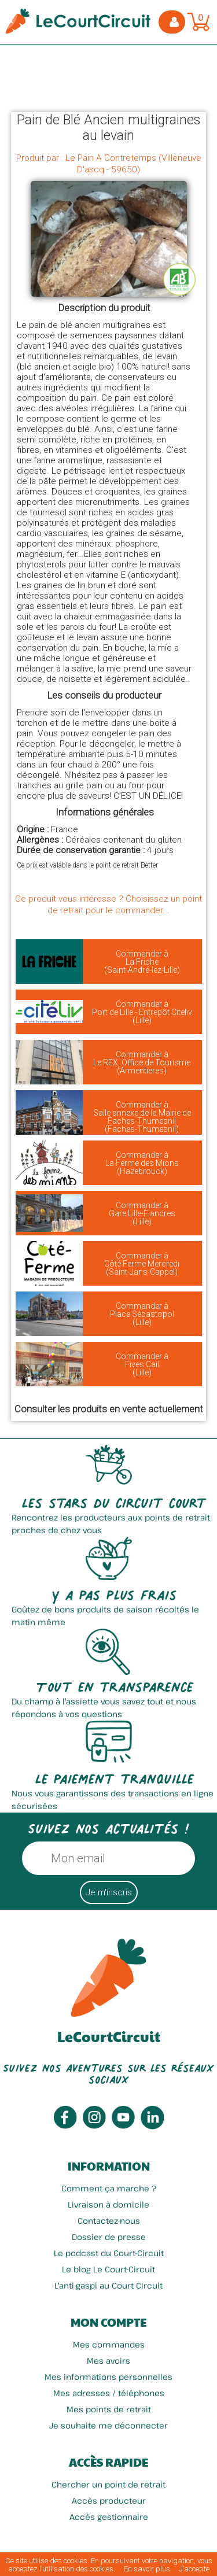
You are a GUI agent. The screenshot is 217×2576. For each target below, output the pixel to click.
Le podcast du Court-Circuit (109, 2252)
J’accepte (194, 2568)
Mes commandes (109, 2344)
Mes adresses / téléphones (108, 2392)
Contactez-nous (109, 2220)
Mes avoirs (108, 2360)
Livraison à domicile (108, 2204)
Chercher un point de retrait (108, 2484)
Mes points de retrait (109, 2409)
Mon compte (108, 2322)
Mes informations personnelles (108, 2376)
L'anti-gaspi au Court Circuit (108, 2285)
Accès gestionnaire (108, 2516)
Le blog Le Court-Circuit (108, 2269)
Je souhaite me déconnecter (108, 2425)
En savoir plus (147, 2568)
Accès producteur (109, 2500)
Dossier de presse (109, 2236)
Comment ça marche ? (108, 2188)
